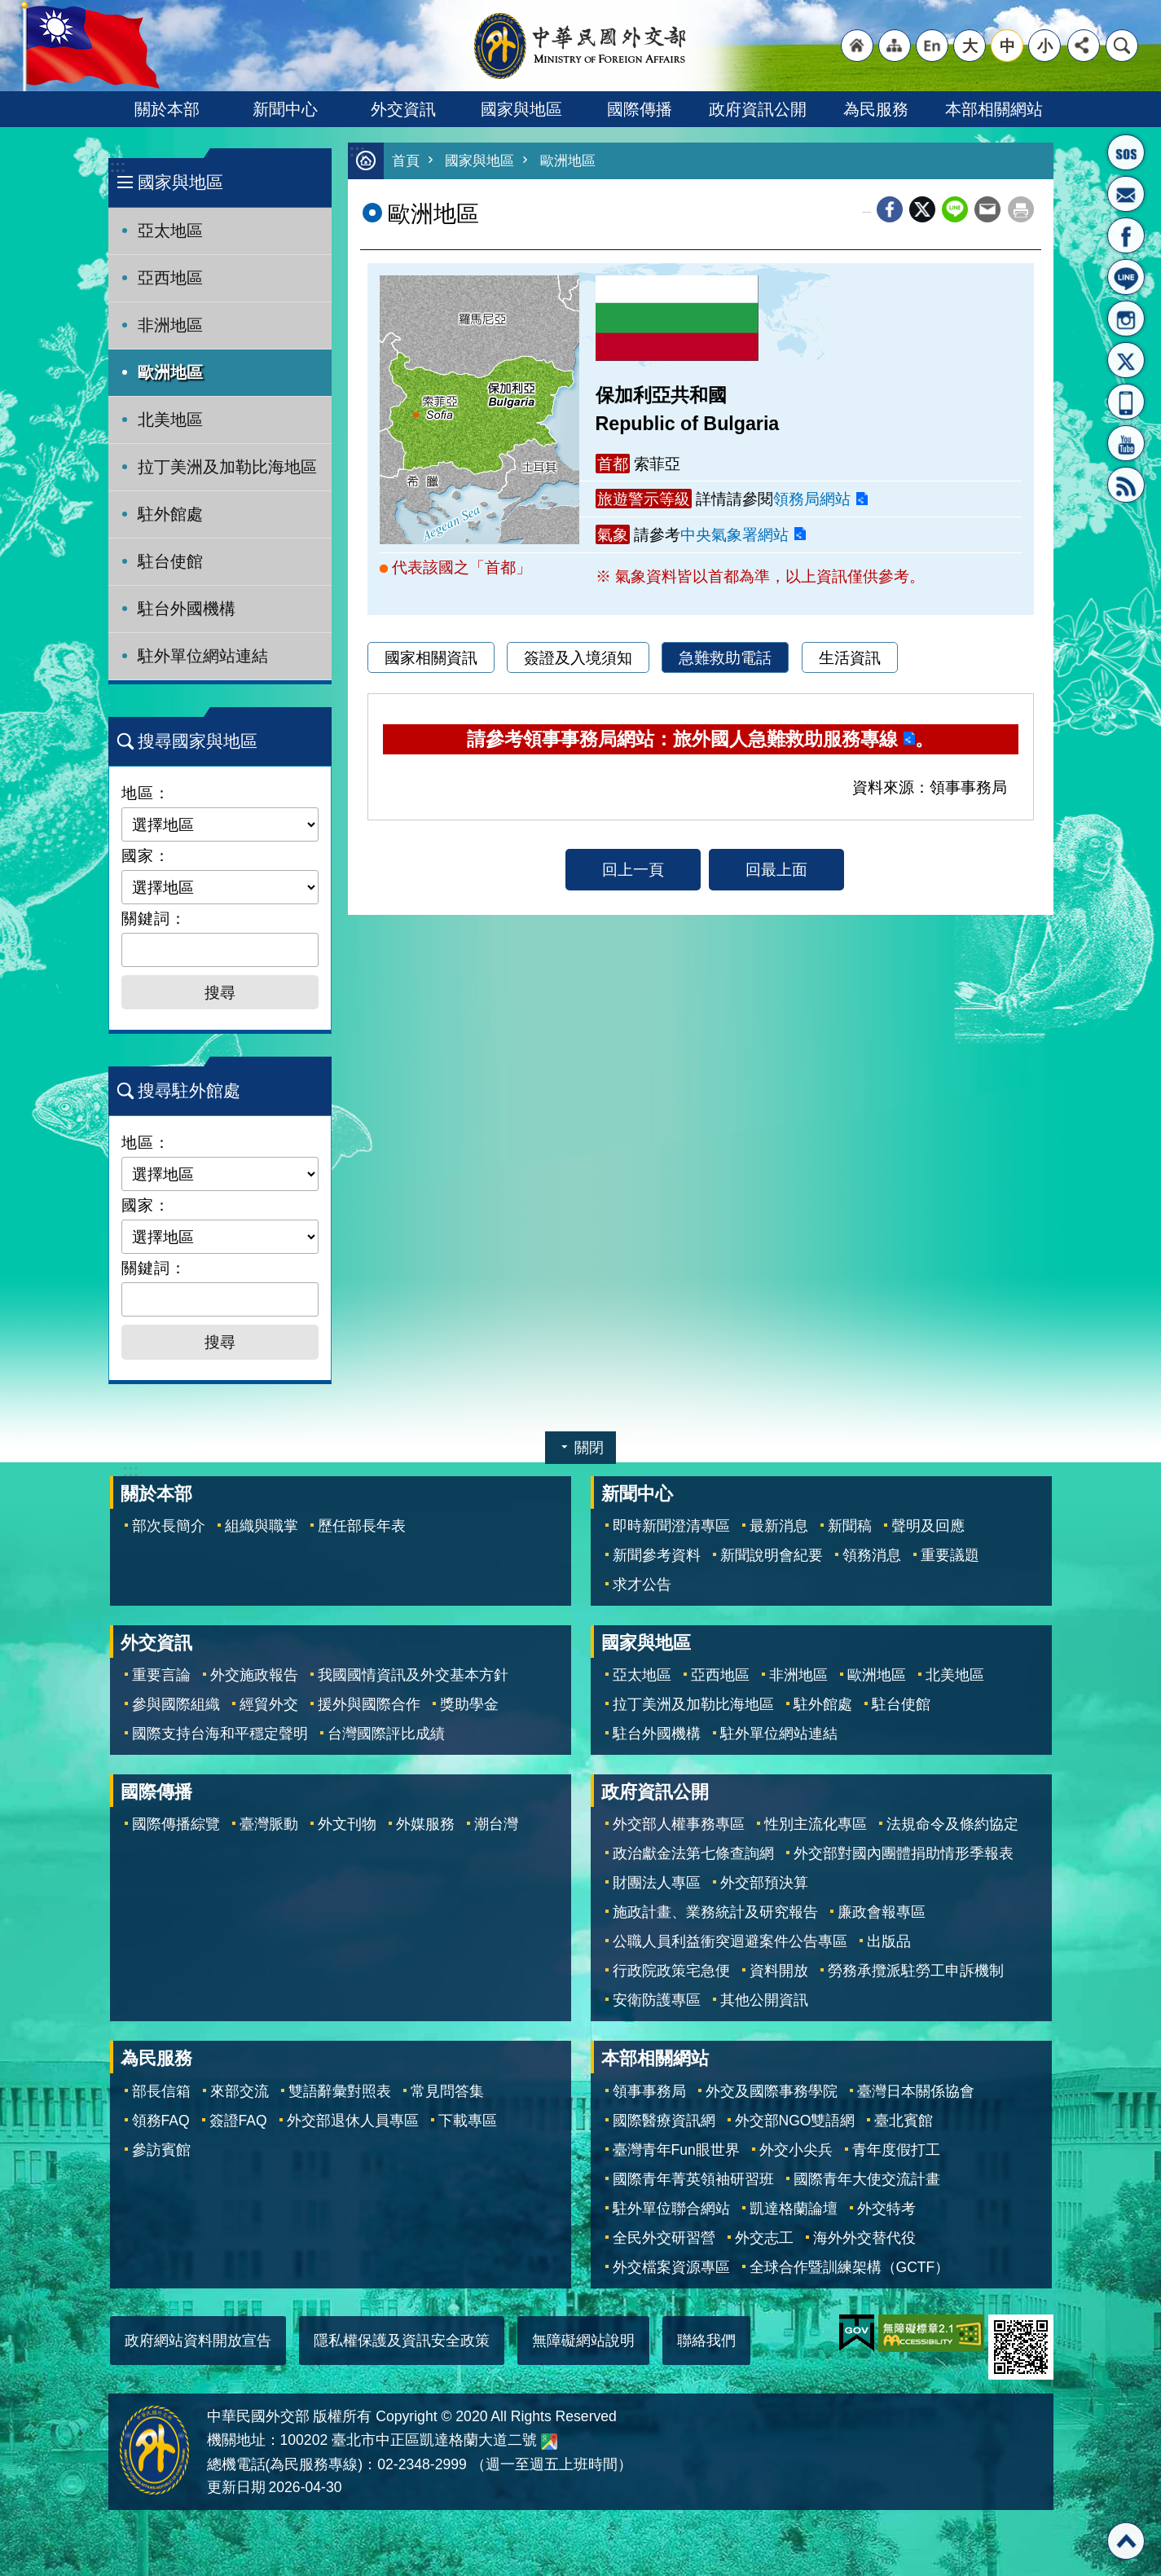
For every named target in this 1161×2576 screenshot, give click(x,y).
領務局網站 (812, 499)
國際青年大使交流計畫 (867, 2179)
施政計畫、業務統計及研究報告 (715, 1912)
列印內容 (1021, 209)
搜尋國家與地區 (197, 741)
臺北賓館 (903, 2120)
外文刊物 (347, 1824)
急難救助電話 (725, 657)
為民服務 (875, 109)
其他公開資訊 (764, 2000)
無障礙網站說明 (583, 2340)
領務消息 (871, 1555)
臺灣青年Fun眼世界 (676, 2150)
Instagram (1126, 318)
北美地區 (170, 420)
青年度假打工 (896, 2150)
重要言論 (161, 1675)
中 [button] (1007, 46)
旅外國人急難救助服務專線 (1126, 152)
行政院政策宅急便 (671, 1971)
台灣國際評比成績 (386, 1733)
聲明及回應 (928, 1526)
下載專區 (467, 2120)
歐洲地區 (170, 372)
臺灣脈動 (269, 1824)
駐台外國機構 (186, 609)
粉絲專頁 (1126, 235)
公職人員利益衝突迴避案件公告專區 (730, 1941)
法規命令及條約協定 (952, 1824)
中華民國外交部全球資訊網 (581, 45)
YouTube (1126, 443)
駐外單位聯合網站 (671, 2208)
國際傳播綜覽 (176, 1824)
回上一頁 (633, 869)
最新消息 (779, 1526)
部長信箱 (1126, 194)
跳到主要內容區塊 (8, 8)
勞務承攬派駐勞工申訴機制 (916, 1971)
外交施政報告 (254, 1675)
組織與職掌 (261, 1526)
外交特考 (886, 2208)
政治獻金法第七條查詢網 (693, 1853)
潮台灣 (496, 1824)
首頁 (406, 161)
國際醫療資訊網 (664, 2120)
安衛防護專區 (657, 2000)
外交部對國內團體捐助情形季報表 (904, 1853)
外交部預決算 (764, 1883)
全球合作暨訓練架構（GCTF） (850, 2267)
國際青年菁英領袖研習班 (693, 2179)
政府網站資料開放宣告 (198, 2340)
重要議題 (950, 1555)
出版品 (889, 1941)
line (955, 209)
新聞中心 (285, 109)
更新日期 (236, 2487)
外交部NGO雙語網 (795, 2120)
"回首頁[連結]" (857, 45)
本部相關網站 (994, 109)
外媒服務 (425, 1824)
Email (987, 209)
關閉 (589, 1448)
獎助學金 (469, 1704)
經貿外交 (269, 1704)
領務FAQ (161, 2120)
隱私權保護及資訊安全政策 (402, 2340)
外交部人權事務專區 (679, 1824)
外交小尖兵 (796, 2150)
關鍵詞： (154, 918)
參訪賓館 (161, 2150)
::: (117, 166)
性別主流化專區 (815, 1824)
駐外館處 (170, 514)
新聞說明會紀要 (771, 1555)
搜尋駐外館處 (189, 1090)
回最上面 (776, 869)
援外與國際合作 (369, 1704)
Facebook (890, 209)
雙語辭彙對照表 (339, 2091)
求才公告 (642, 1584)
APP (1126, 402)
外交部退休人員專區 (353, 2120)
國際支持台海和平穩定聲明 (220, 1733)
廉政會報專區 (882, 1912)
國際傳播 (639, 109)
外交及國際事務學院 (772, 2091)
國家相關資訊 (431, 657)
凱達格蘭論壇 (794, 2208)
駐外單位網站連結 (203, 656)
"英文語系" (932, 45)
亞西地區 (170, 278)
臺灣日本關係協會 (915, 2091)
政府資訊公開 (758, 109)
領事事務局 (649, 2091)
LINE (1126, 277)
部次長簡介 (168, 1526)
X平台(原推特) (1126, 360)
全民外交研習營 (664, 2238)
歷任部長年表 (362, 1526)
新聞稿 (850, 1526)
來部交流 (239, 2091)
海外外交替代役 (864, 2238)
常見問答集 (447, 2091)
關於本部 (167, 109)
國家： (145, 855)
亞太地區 (170, 231)
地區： (145, 793)
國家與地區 (521, 109)
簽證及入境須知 (578, 657)
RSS (1126, 485)
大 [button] (970, 46)
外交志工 (764, 2238)
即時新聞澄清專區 (671, 1526)
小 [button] (1045, 46)
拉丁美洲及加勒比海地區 (227, 467)
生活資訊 (850, 657)
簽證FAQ (238, 2120)
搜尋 (1122, 45)
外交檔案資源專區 (671, 2267)
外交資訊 (403, 109)
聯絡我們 (706, 2340)
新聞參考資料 (657, 1555)
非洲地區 (170, 325)
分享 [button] (1083, 45)
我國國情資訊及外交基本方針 (413, 1675)
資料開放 (779, 1971)
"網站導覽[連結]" (894, 45)
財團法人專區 (657, 1883)
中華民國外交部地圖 (549, 2441)
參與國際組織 (176, 1704)
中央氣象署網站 (734, 534)
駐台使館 (170, 561)
